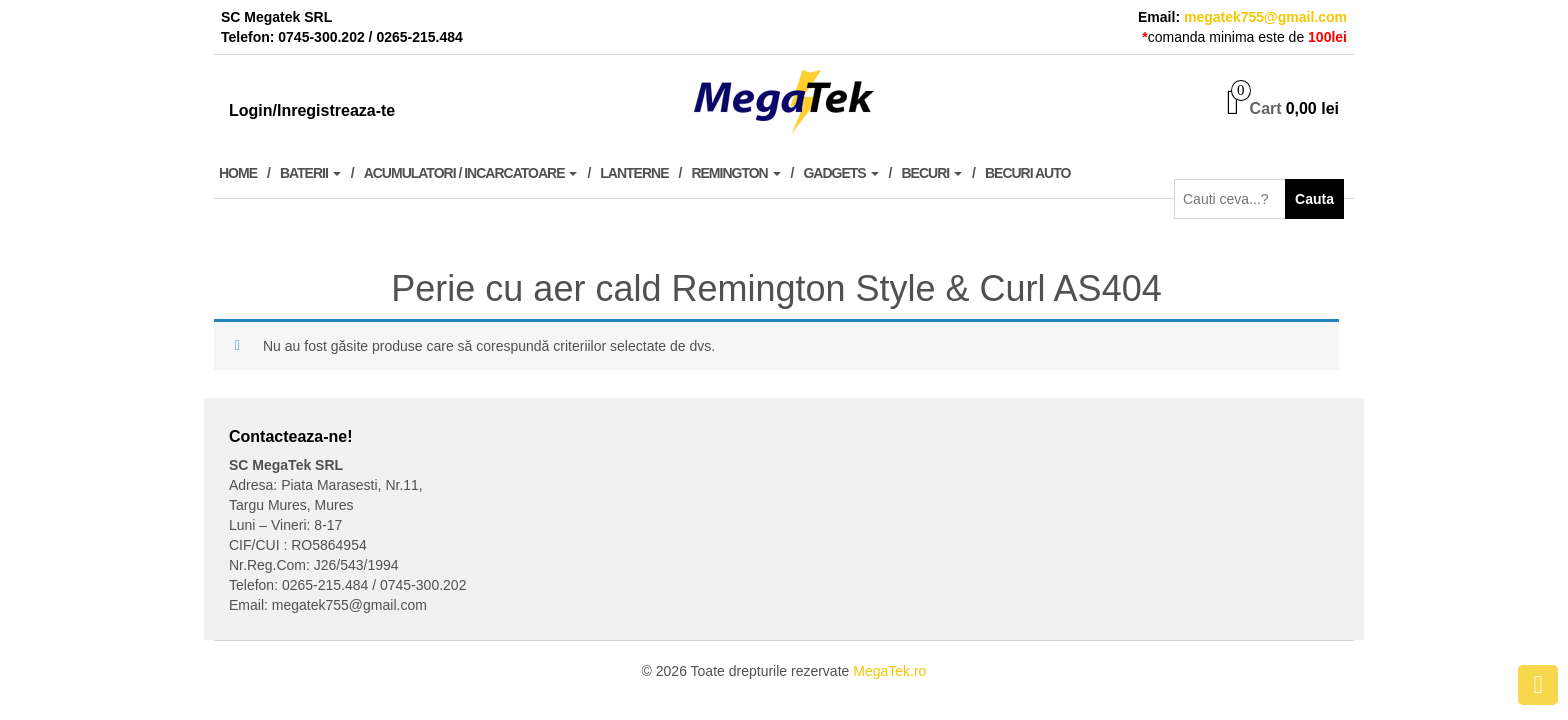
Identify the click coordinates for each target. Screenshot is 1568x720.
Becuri (932, 173)
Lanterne (634, 173)
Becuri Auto (1027, 173)
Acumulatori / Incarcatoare (471, 173)
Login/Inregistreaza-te (312, 110)
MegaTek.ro (889, 671)
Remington (735, 173)
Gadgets (840, 173)
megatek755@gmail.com (1265, 17)
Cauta (1314, 199)
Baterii (310, 173)
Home (238, 173)
